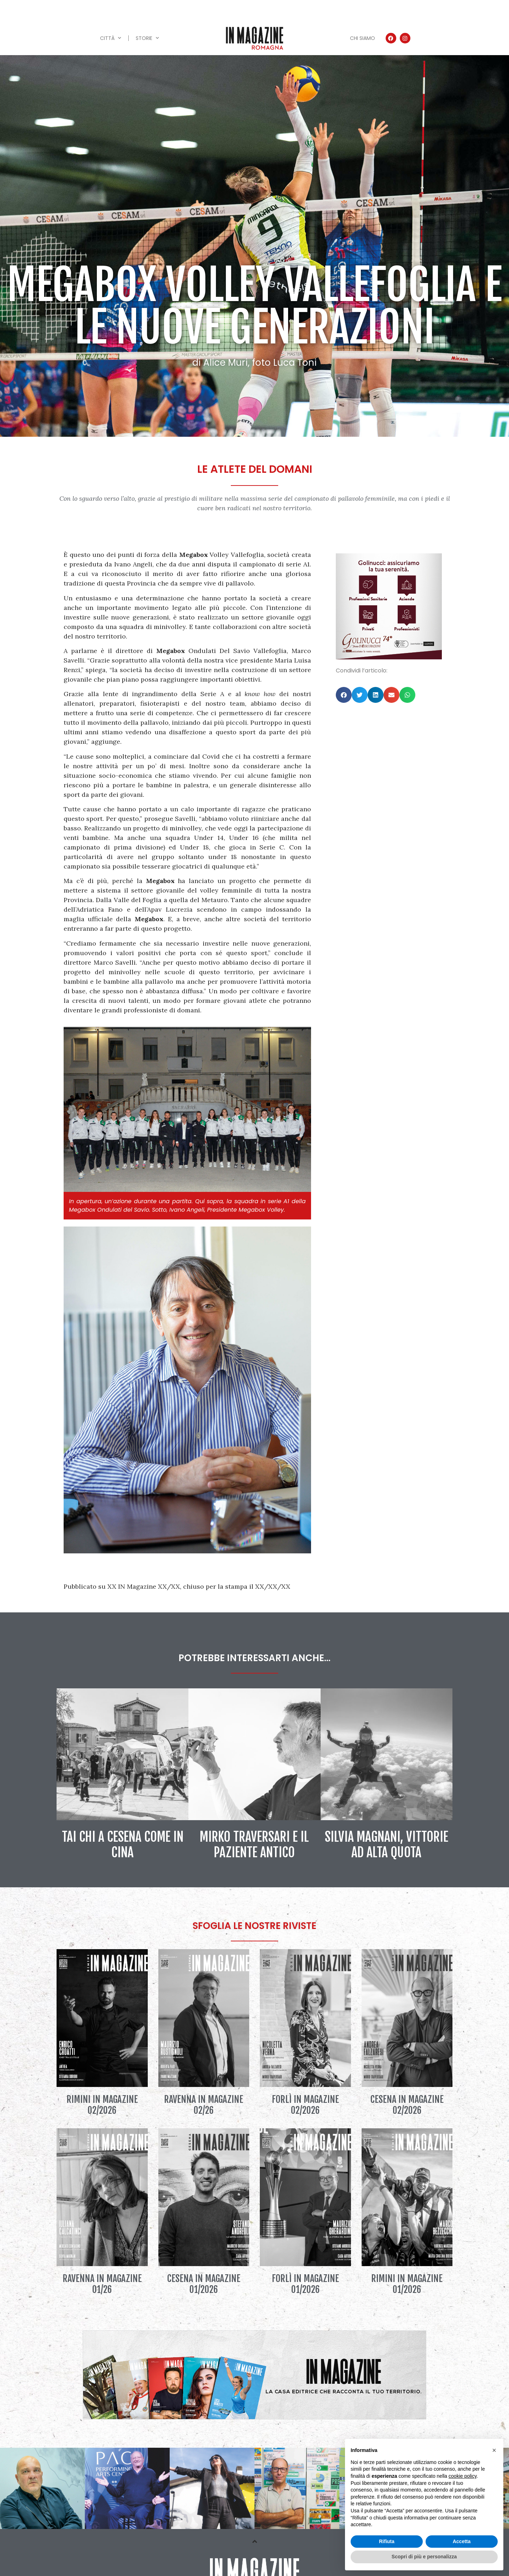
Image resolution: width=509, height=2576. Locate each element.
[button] (344, 695)
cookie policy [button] (462, 2476)
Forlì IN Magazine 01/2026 (305, 2284)
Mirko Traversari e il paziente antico (254, 1844)
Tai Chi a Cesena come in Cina (122, 1844)
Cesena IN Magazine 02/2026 (407, 2105)
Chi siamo (362, 38)
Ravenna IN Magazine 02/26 (203, 2105)
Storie (147, 38)
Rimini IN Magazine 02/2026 (102, 2105)
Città (110, 38)
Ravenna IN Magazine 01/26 (102, 2284)
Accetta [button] (462, 2541)
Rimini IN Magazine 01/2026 (407, 2284)
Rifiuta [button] (386, 2541)
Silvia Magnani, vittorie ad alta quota (386, 1844)
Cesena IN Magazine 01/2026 (203, 2284)
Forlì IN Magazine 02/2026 (305, 2105)
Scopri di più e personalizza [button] (424, 2556)
